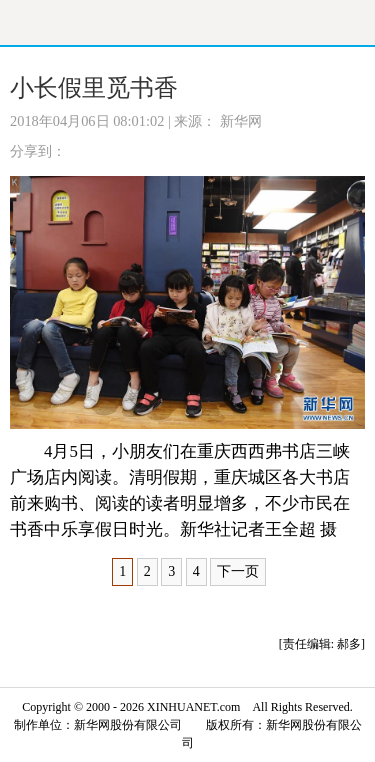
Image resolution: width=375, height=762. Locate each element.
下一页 (238, 571)
